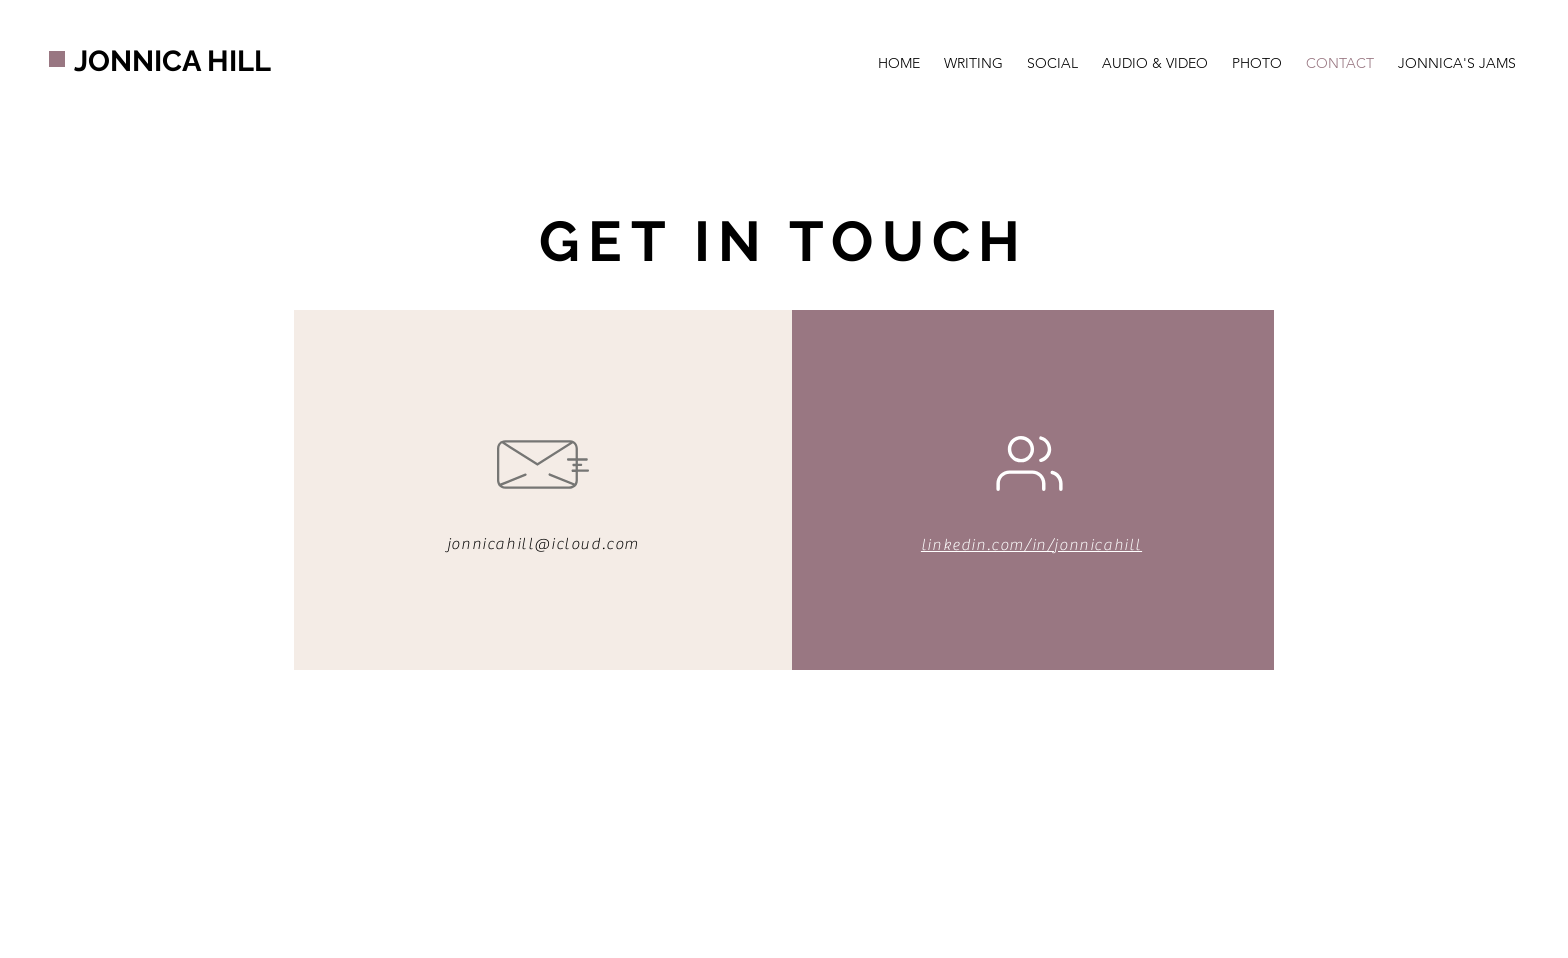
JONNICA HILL (172, 61)
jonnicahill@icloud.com (543, 544)
